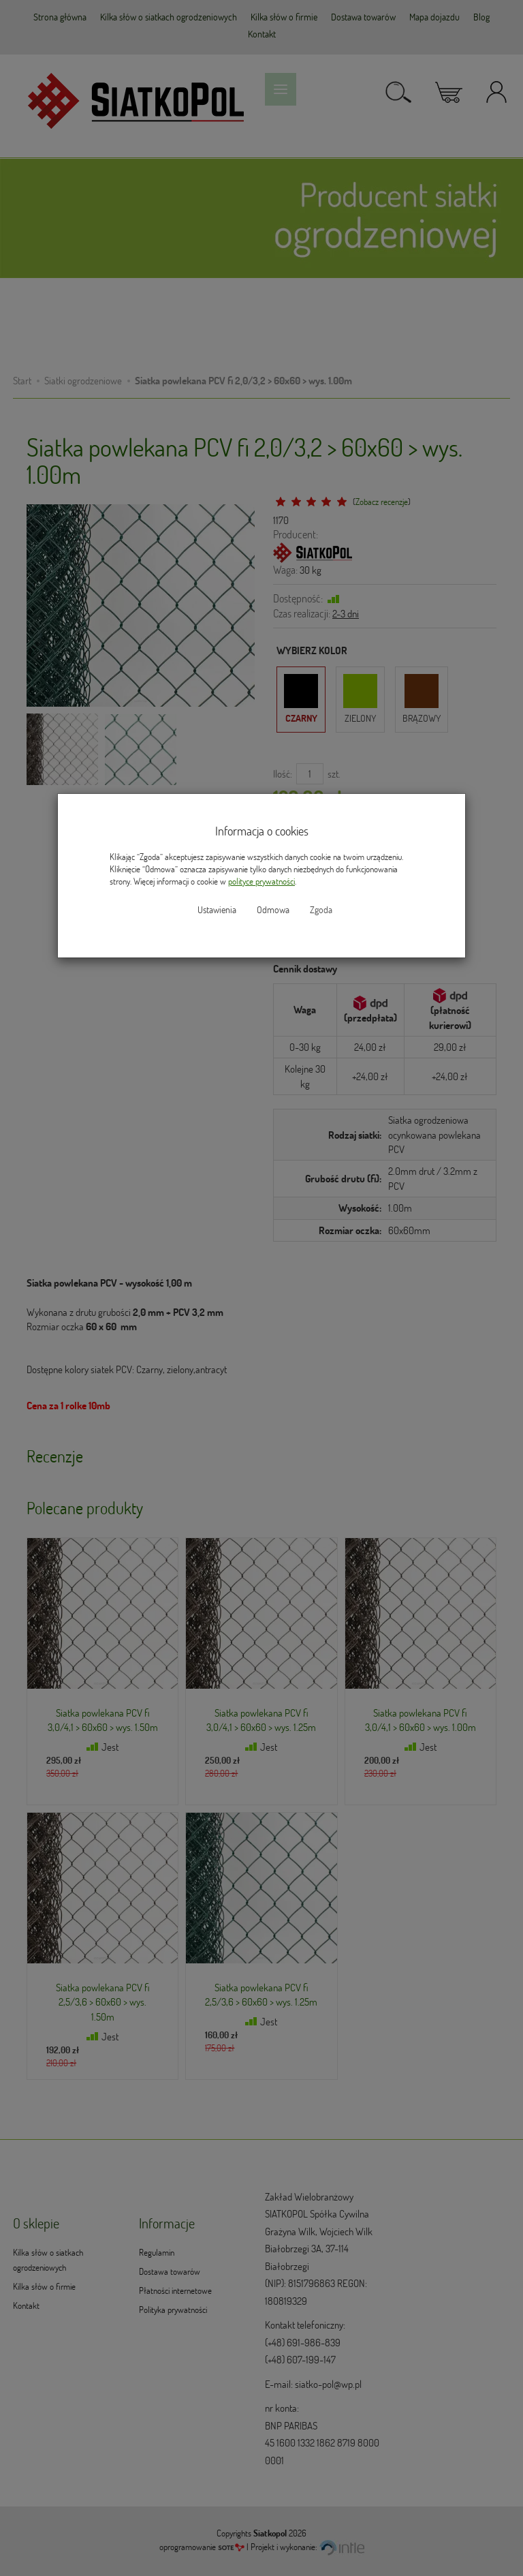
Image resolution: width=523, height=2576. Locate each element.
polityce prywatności (261, 881)
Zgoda (321, 910)
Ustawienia (216, 910)
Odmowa (273, 910)
